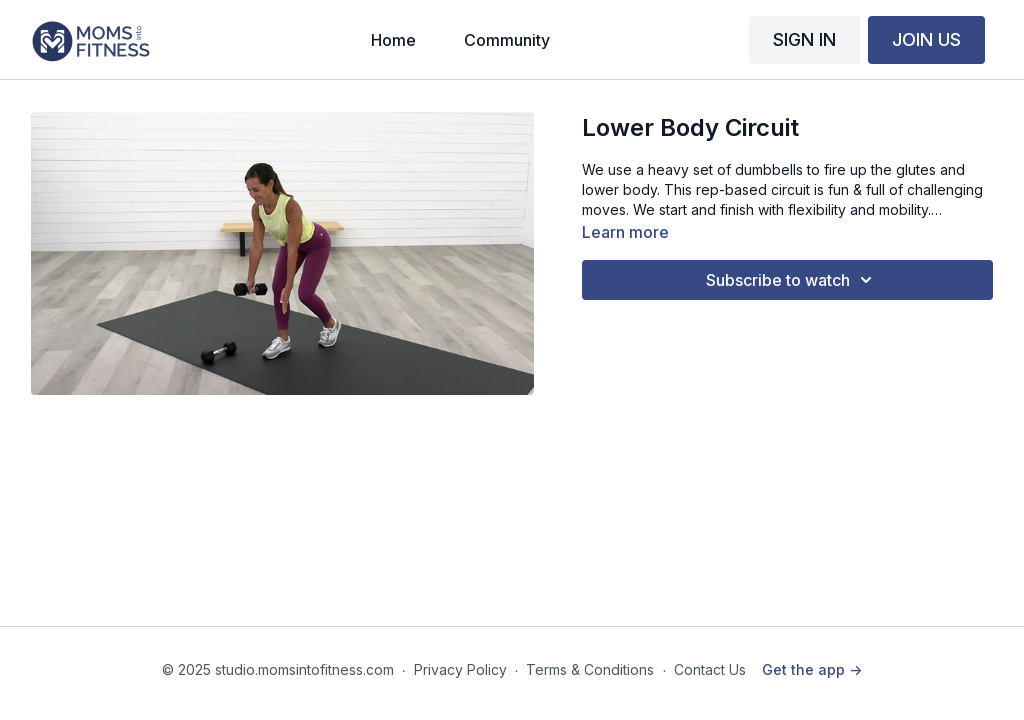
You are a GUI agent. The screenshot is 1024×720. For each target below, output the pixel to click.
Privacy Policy (460, 669)
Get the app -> (812, 669)
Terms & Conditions (590, 669)
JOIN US (926, 39)
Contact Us (710, 669)
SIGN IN (804, 39)
